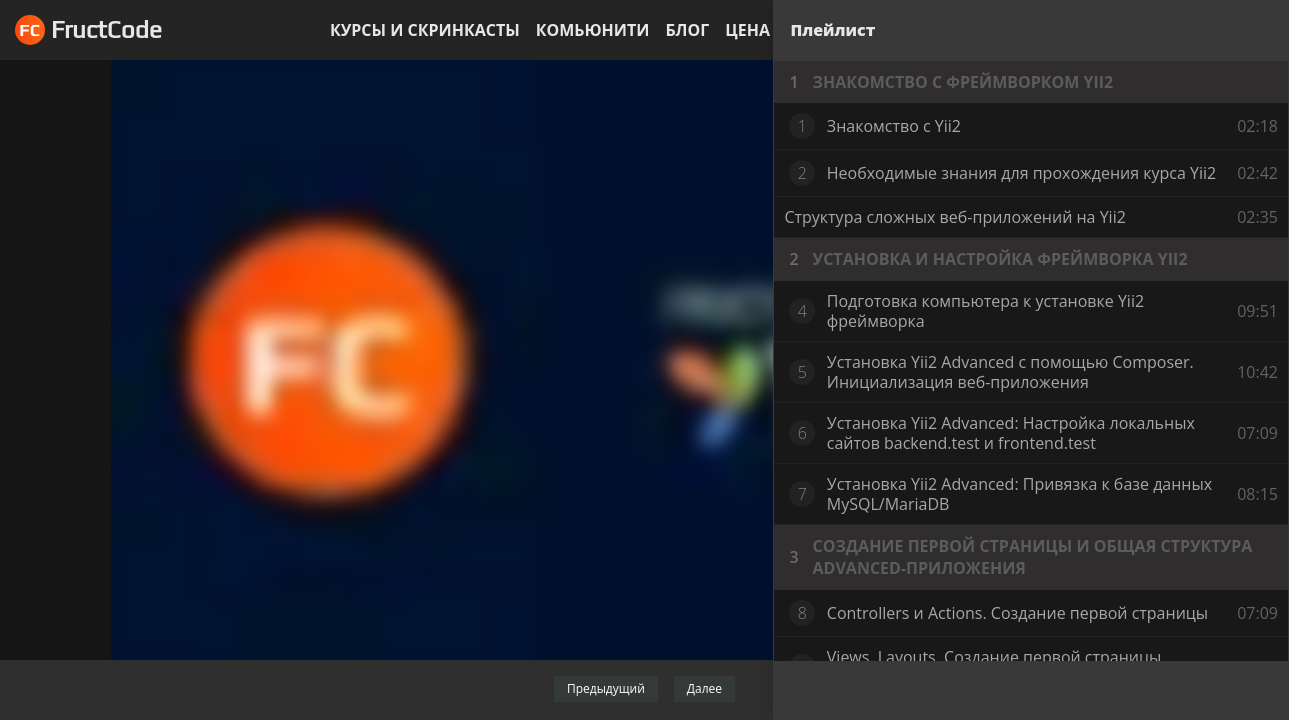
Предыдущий (606, 688)
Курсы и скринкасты (425, 30)
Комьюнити (593, 30)
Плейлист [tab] (832, 30)
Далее (704, 688)
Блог (687, 30)
